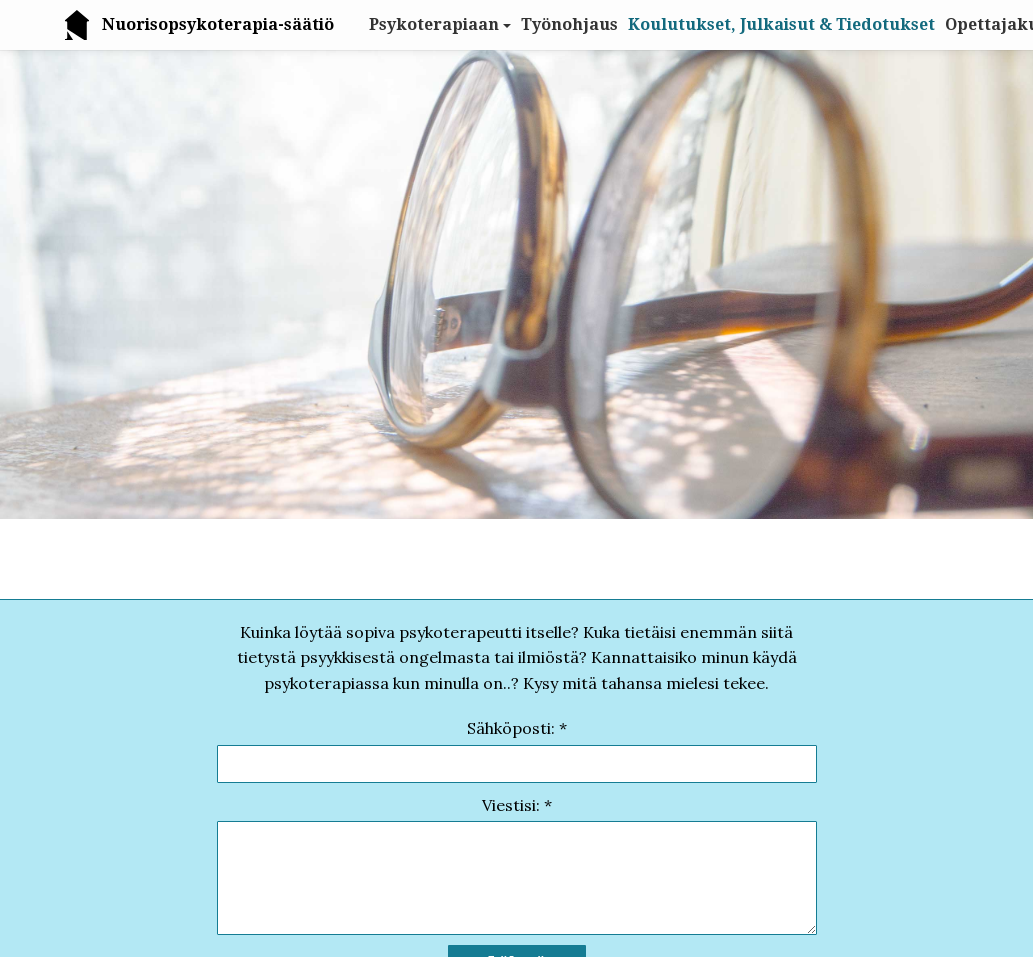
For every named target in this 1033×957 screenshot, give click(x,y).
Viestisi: (511, 805)
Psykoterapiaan (434, 24)
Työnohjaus (569, 24)
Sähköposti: (511, 728)
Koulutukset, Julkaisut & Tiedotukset (781, 24)
